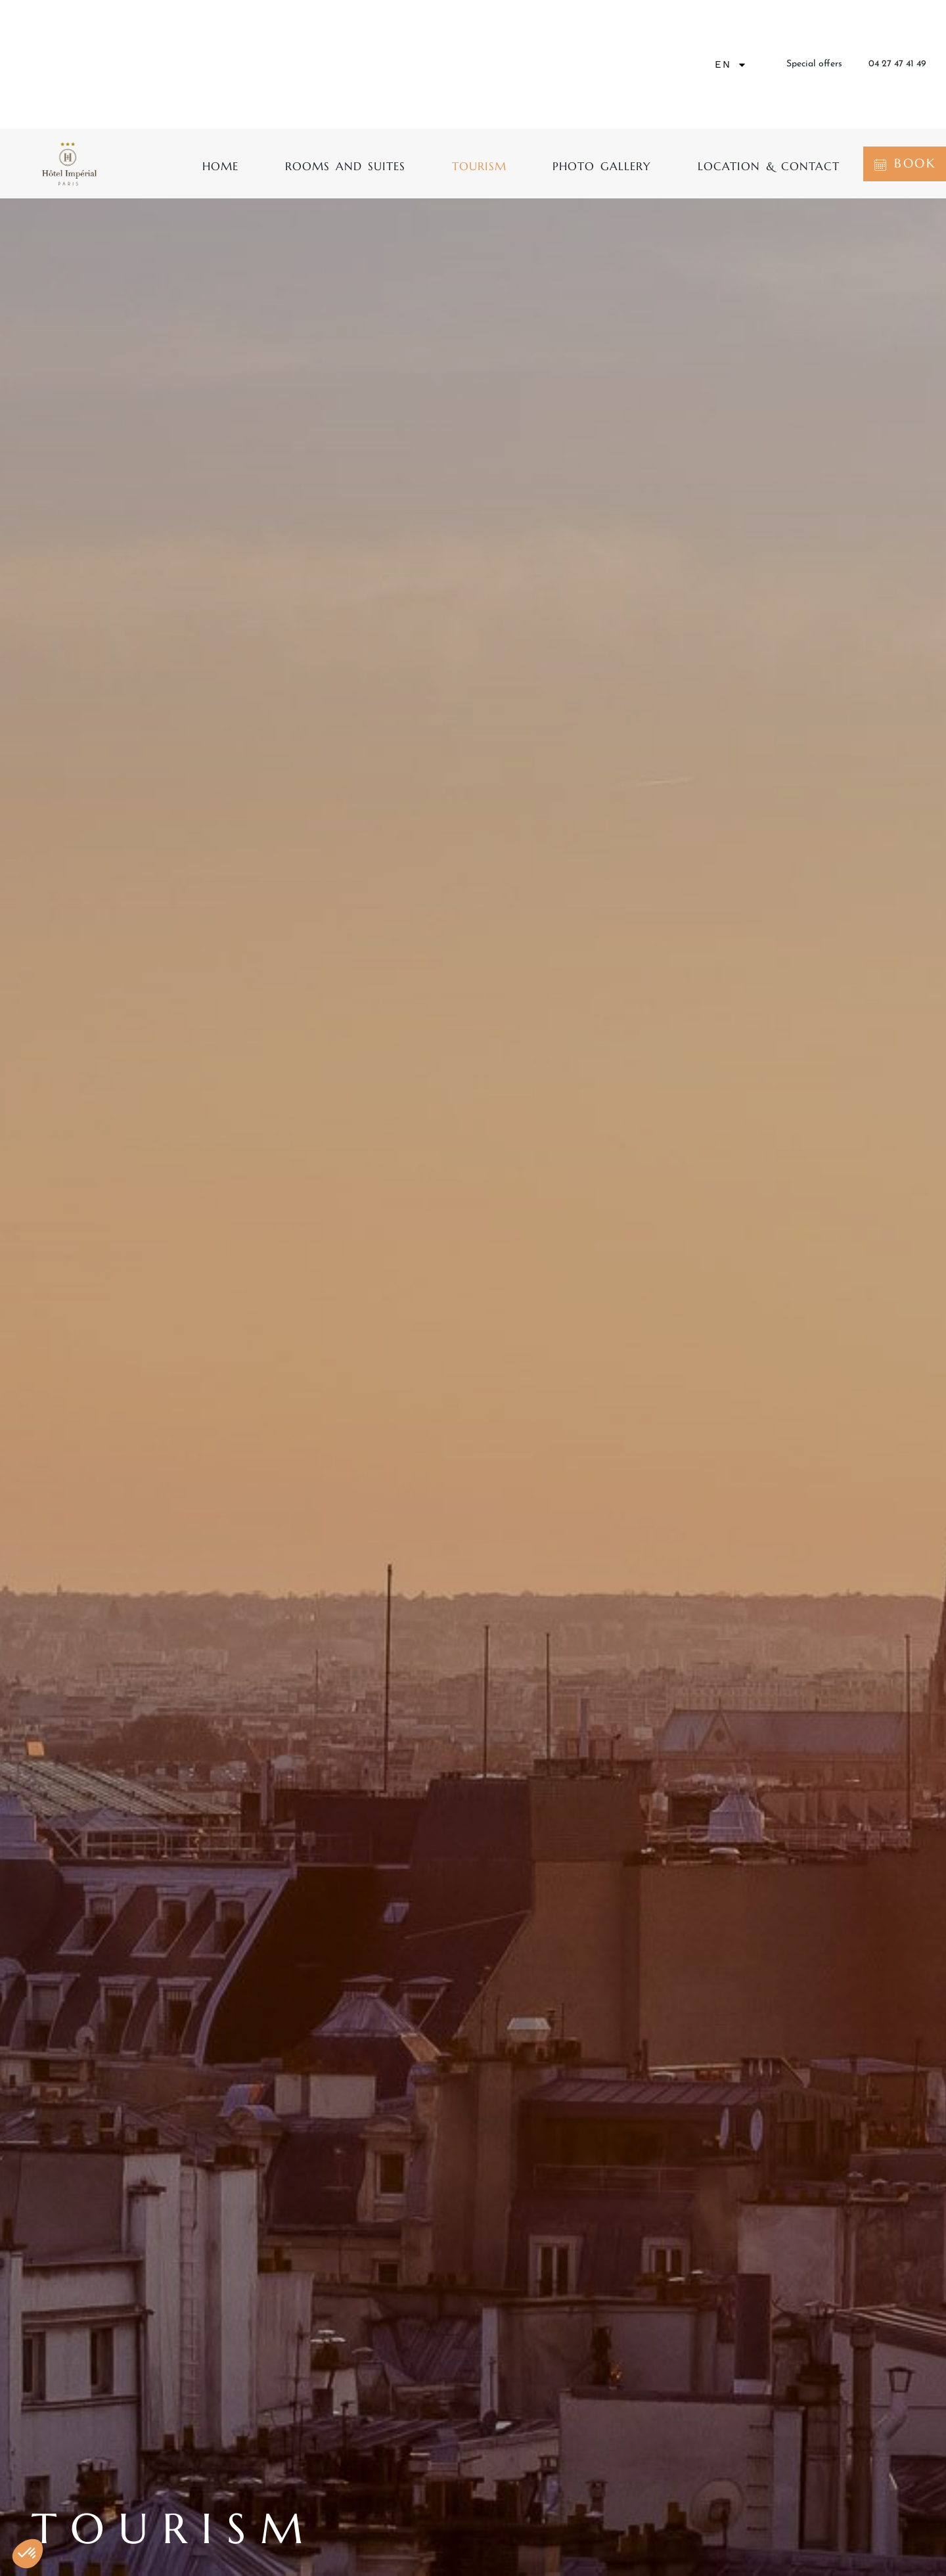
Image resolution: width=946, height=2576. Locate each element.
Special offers (814, 64)
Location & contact (769, 166)
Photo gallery (601, 166)
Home (220, 166)
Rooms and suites (345, 166)
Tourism (479, 166)
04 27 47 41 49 (897, 64)
